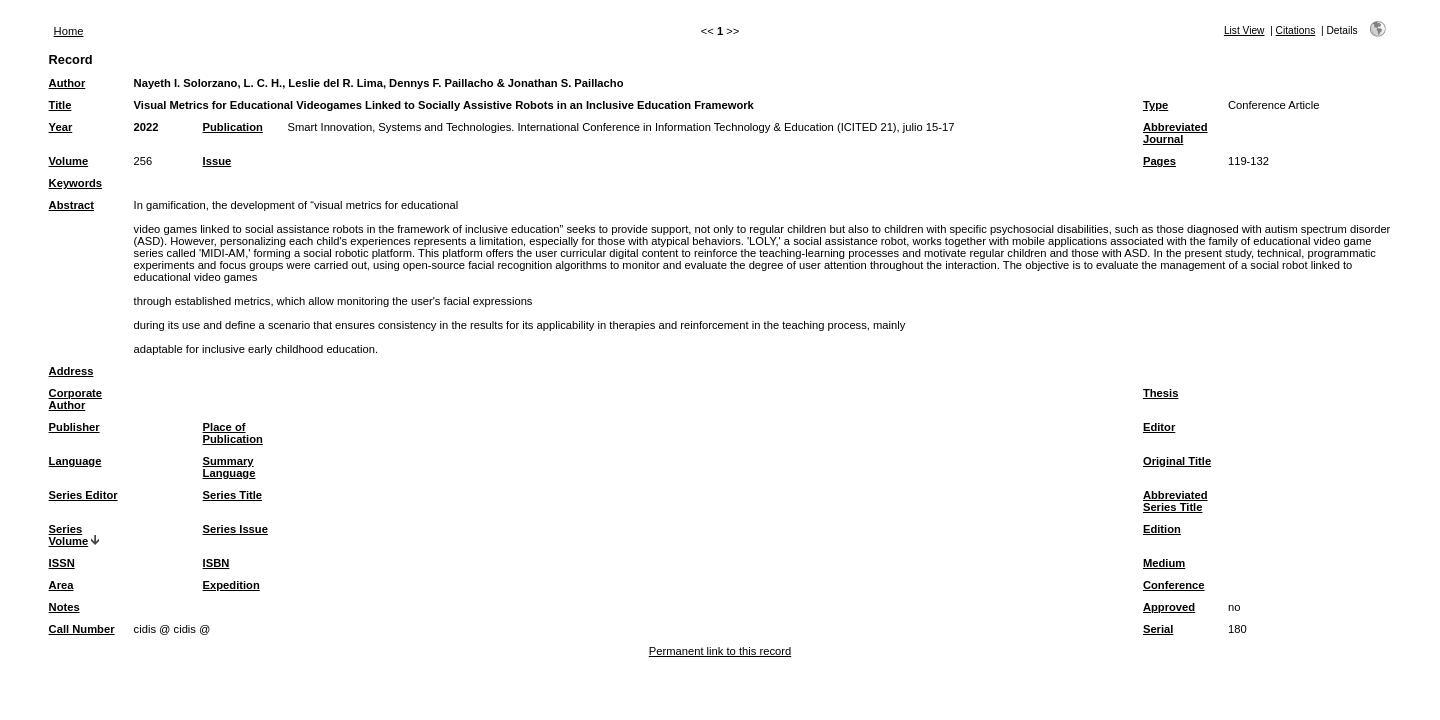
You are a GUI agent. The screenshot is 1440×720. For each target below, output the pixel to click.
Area (61, 585)
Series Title (233, 495)
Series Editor (83, 495)
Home (69, 31)
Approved (1169, 607)
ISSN (62, 563)
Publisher (74, 427)
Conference (1174, 585)
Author (67, 83)
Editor (1159, 427)
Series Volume (69, 535)
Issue (217, 161)
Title (60, 105)
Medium (1164, 563)
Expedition (231, 585)
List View (1244, 30)
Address (71, 371)
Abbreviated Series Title (1175, 501)
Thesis (1160, 393)
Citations (1296, 30)
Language (75, 461)
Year (61, 127)
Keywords (75, 183)
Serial (1158, 629)
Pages (1159, 161)
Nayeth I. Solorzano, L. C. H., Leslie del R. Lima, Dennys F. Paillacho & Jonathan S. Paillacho (379, 83)
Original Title (1177, 461)
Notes (64, 607)
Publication (233, 127)
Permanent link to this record (720, 651)
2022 (146, 127)
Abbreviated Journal (1175, 133)
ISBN (216, 563)
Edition (1162, 529)
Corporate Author (75, 399)
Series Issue (235, 529)
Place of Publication (233, 433)
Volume (69, 161)
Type (1155, 105)
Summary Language (229, 467)
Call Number (82, 629)
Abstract (71, 205)
